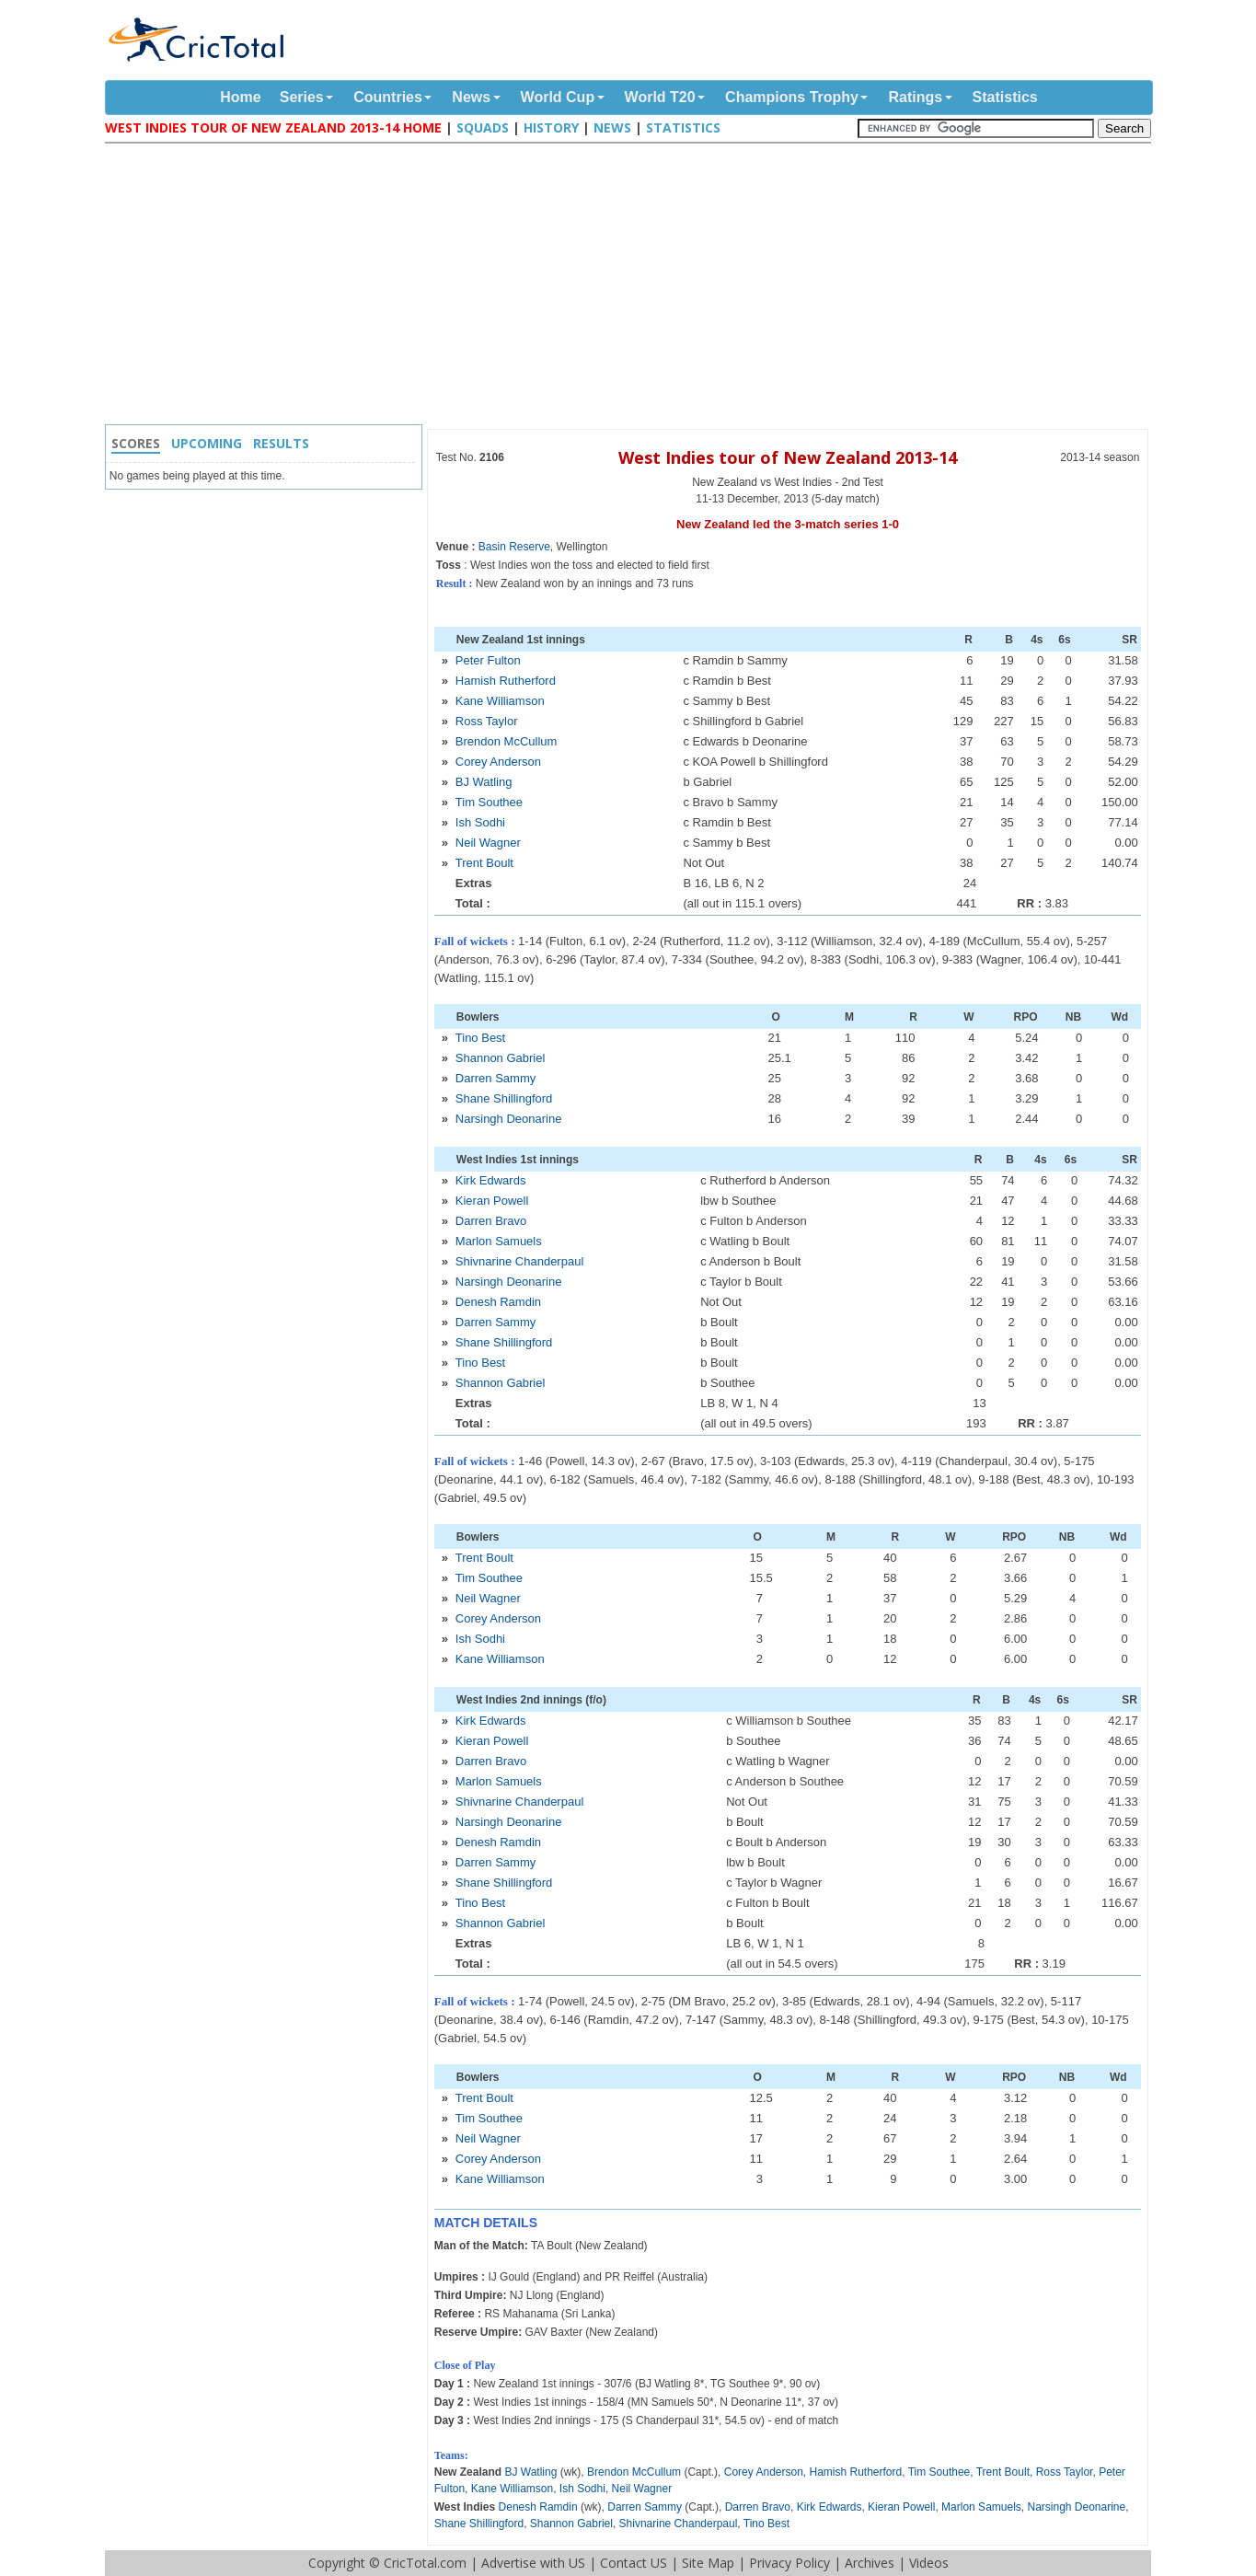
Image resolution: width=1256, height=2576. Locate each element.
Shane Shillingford (504, 1098)
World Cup (558, 97)
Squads (482, 127)
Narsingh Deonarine (508, 1119)
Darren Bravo (490, 1221)
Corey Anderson (498, 761)
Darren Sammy (495, 1078)
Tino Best (480, 1038)
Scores (135, 443)
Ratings (915, 97)
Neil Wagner (488, 842)
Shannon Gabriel (500, 1058)
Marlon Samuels (498, 1241)
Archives (869, 2562)
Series (302, 97)
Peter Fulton (488, 660)
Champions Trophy (791, 97)
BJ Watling (484, 782)
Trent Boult (484, 863)
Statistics (1005, 97)
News (471, 97)
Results (281, 443)
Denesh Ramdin (498, 1302)
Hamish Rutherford (505, 680)
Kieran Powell (492, 1200)
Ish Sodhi (480, 822)
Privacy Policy (789, 2562)
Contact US (633, 2562)
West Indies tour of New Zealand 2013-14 (787, 457)
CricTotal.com (425, 2562)
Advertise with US (533, 2562)
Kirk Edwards (490, 1180)
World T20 (660, 97)
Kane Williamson (500, 701)
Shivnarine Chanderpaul (519, 1261)
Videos (929, 2562)
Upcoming (206, 443)
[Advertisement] (633, 286)
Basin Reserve (514, 546)
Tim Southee (489, 802)
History (551, 127)
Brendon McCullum (506, 741)
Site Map (708, 2562)
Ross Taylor (486, 721)
